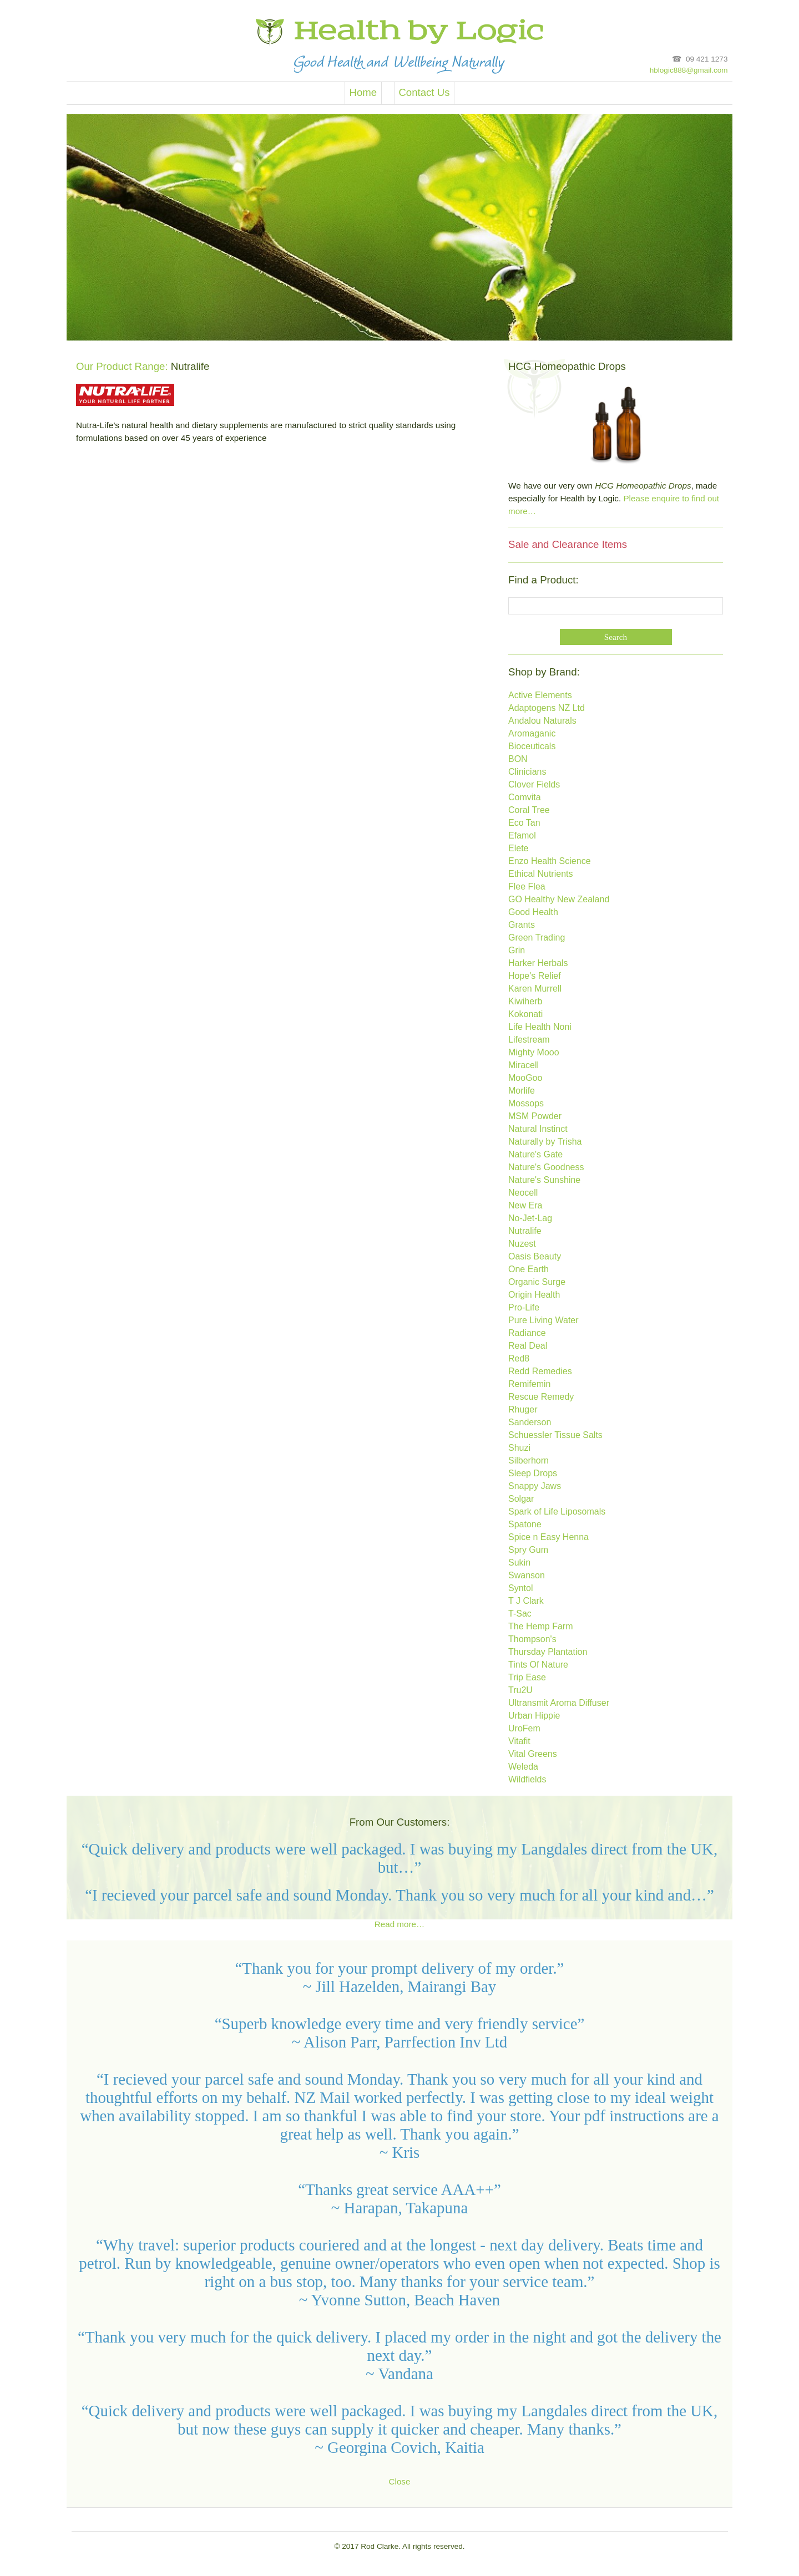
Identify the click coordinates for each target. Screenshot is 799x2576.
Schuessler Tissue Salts (555, 1435)
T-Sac (520, 1614)
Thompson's (532, 1639)
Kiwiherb (525, 1002)
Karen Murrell (535, 989)
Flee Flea (526, 887)
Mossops (526, 1104)
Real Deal (527, 1346)
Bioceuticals (531, 746)
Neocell (523, 1193)
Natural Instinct (538, 1129)
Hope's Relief (534, 976)
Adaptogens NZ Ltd (546, 708)
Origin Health (534, 1295)
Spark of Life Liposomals (556, 1512)
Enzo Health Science (549, 861)
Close (399, 2481)
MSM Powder (535, 1116)
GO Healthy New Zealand (558, 900)
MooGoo (525, 1078)
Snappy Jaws (534, 1486)
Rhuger (522, 1410)
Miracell (523, 1065)
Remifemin (529, 1384)
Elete (518, 848)
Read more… (400, 1924)
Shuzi (519, 1448)
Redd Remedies (540, 1371)
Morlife (521, 1091)
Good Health (533, 912)
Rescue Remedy (541, 1397)
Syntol (520, 1588)
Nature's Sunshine (544, 1180)
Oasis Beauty (534, 1257)
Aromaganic (531, 734)
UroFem (524, 1729)
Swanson (526, 1576)
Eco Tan (524, 823)
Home (363, 93)
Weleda (523, 1767)
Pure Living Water (543, 1320)
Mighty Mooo (533, 1053)
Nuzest (522, 1244)
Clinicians (527, 772)
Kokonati (525, 1014)
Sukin (519, 1563)
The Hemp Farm (540, 1627)
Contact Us (423, 93)
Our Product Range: (122, 366)
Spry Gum (528, 1550)
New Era (525, 1206)
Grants (521, 925)
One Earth (528, 1269)
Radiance (527, 1333)
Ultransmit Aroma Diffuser (558, 1703)
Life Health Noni (540, 1027)
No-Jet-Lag (530, 1218)
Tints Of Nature (538, 1665)
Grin (516, 951)
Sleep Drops (532, 1473)
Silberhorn (528, 1461)
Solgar (521, 1499)
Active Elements (540, 695)
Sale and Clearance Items (568, 545)
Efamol (522, 836)
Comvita (524, 797)
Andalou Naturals (542, 721)
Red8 (518, 1359)
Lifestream (529, 1040)
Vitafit (519, 1741)
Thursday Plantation (547, 1652)
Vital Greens (532, 1754)
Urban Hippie (534, 1716)
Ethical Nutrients (540, 874)
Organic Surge (536, 1282)
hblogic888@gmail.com (688, 70)
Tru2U (520, 1690)
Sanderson (529, 1422)
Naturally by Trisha (545, 1142)
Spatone (525, 1525)
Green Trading (536, 938)
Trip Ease (527, 1678)
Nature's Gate (535, 1155)
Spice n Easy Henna (548, 1537)
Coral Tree (529, 810)
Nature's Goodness (546, 1167)
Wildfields (527, 1780)
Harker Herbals (538, 963)
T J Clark (526, 1601)
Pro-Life (523, 1308)
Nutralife (525, 1231)
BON (518, 759)
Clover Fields (534, 785)
